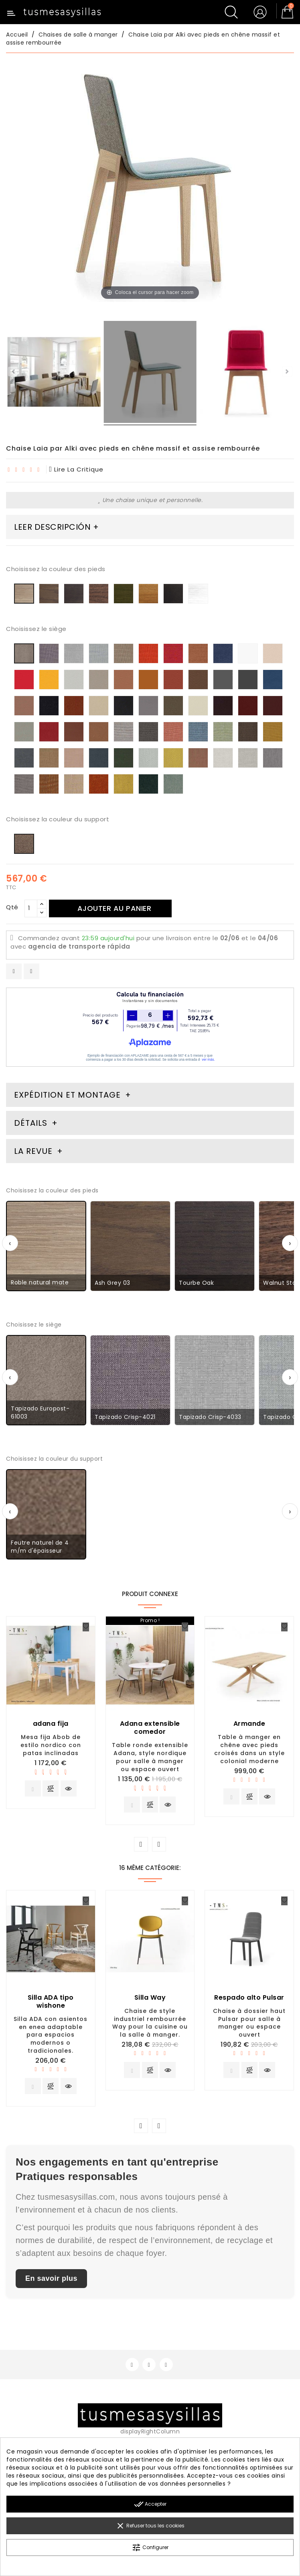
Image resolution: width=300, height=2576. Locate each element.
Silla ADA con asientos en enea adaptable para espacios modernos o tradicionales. (50, 2035)
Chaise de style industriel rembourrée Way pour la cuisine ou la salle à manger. (150, 2023)
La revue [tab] (34, 1151)
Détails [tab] (30, 1123)
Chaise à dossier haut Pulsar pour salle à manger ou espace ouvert (249, 2023)
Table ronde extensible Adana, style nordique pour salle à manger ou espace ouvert (150, 1757)
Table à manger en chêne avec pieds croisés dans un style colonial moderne (249, 1749)
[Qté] (30, 908)
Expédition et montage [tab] (67, 1094)
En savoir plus (51, 2278)
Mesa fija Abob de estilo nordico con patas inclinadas (50, 1745)
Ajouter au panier (114, 908)
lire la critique (76, 469)
